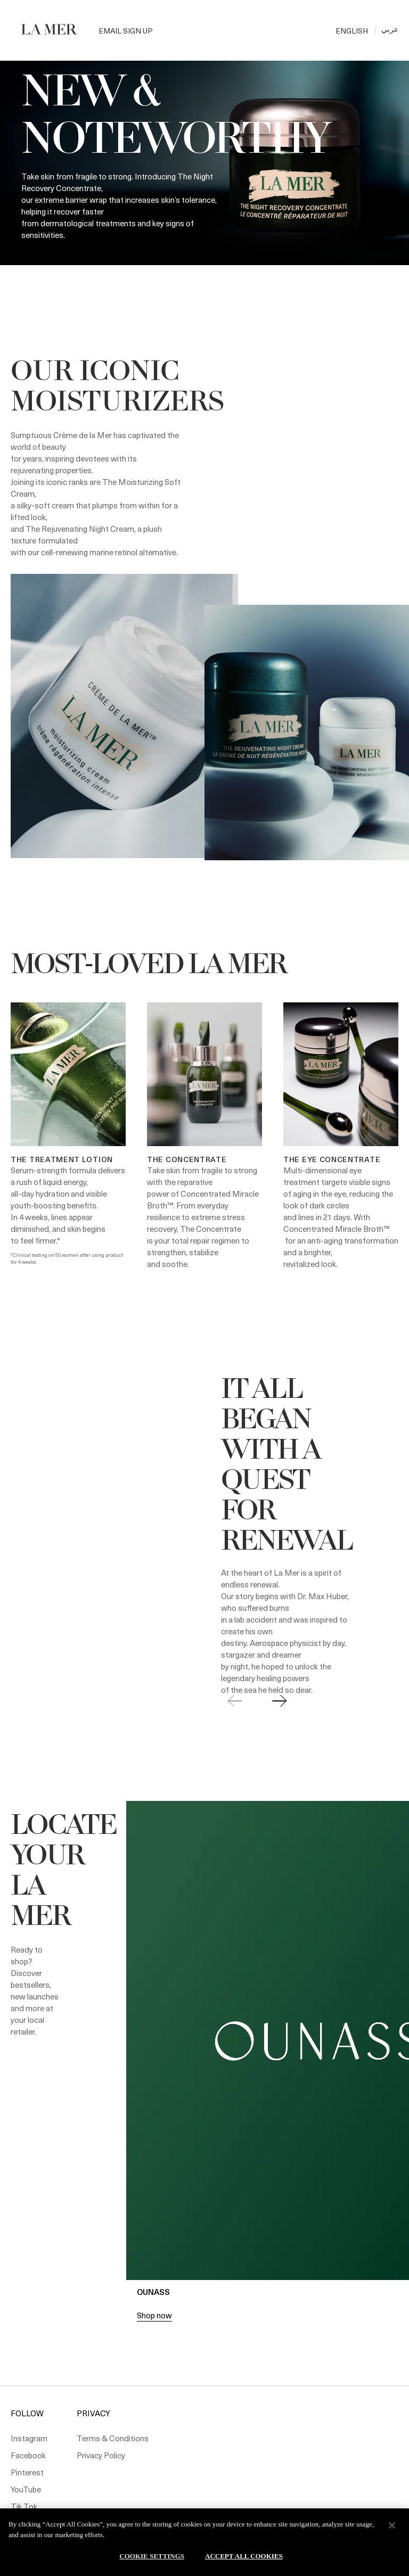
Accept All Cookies (244, 2556)
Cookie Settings (151, 2556)
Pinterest (27, 2472)
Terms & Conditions (113, 2438)
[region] (204, 2542)
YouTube (26, 2489)
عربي (389, 29)
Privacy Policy (101, 2455)
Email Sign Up (126, 30)
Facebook (28, 2455)
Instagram (29, 2438)
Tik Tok (24, 2506)
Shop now (154, 2315)
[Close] (392, 2525)
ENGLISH (352, 30)
